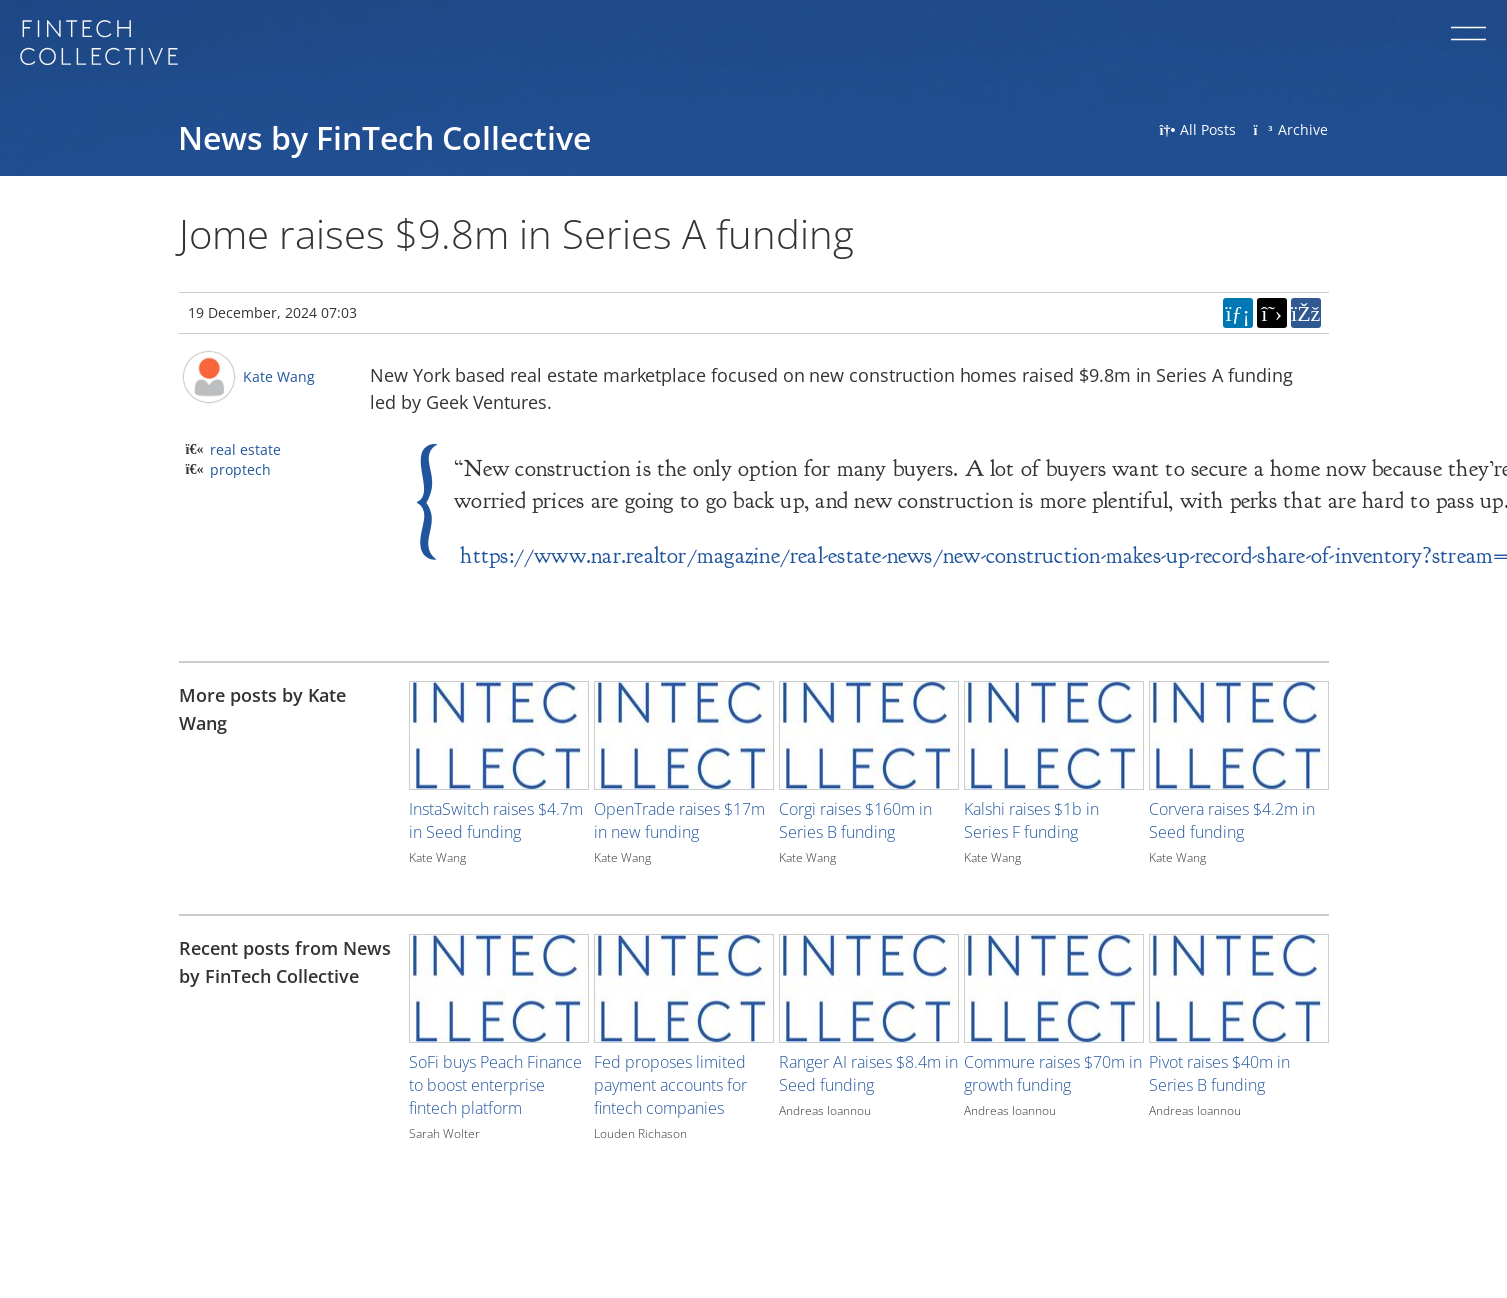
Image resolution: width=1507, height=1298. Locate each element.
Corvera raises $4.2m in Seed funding (1232, 820)
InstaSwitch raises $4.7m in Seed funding (496, 820)
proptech (240, 469)
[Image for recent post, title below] (499, 988)
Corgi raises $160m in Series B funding (855, 820)
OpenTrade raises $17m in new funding (679, 820)
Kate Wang (279, 376)
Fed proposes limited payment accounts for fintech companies (670, 1085)
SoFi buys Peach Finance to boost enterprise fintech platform (495, 1085)
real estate (245, 449)
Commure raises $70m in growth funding (1053, 1073)
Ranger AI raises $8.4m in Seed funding (868, 1073)
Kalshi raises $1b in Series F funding (1031, 820)
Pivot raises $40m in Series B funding (1219, 1073)
